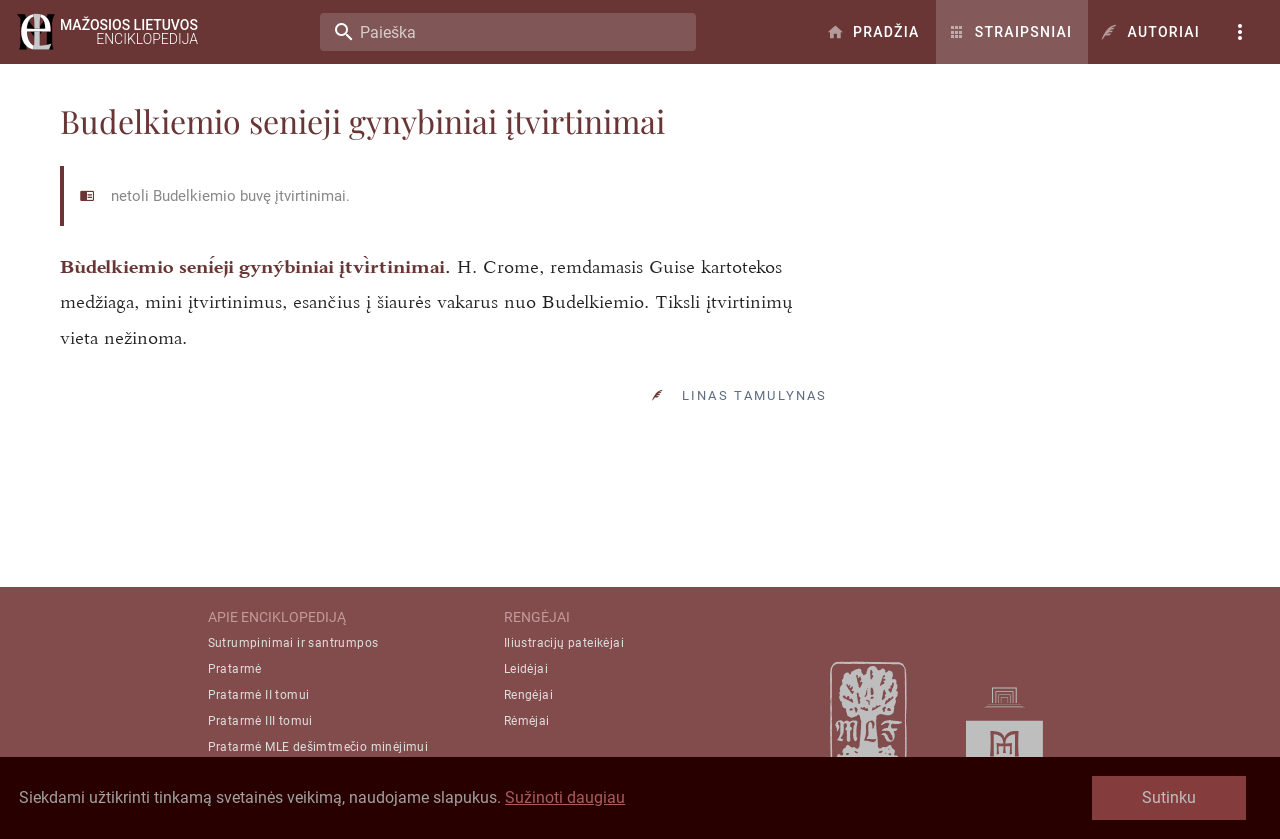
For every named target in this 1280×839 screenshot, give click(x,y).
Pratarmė (235, 669)
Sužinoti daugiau (565, 797)
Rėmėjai (527, 721)
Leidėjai (526, 669)
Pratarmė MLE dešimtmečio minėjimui (318, 747)
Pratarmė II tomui (259, 695)
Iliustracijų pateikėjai (564, 643)
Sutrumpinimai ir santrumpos (293, 643)
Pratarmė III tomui (260, 721)
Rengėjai (528, 695)
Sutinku (1169, 797)
